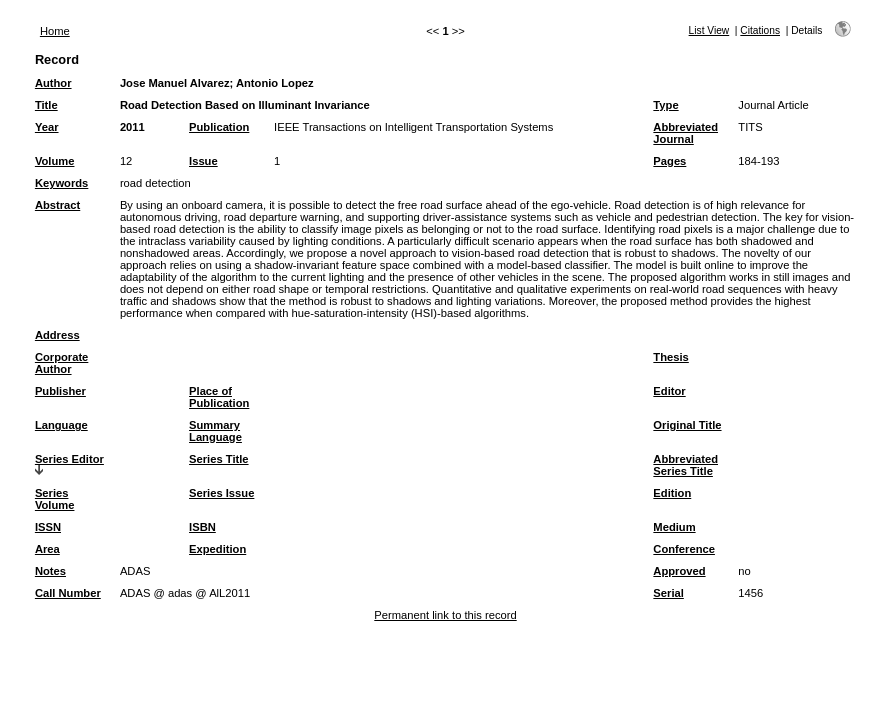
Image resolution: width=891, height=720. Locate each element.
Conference (684, 549)
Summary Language (215, 431)
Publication (219, 127)
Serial (668, 593)
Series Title (219, 459)
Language (61, 425)
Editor (669, 391)
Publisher (60, 391)
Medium (674, 527)
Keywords (61, 183)
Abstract (57, 205)
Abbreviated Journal (685, 133)
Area (47, 549)
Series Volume (55, 499)
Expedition (217, 549)
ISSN (48, 527)
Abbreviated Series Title (685, 465)
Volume (55, 161)
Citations (760, 30)
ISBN (202, 527)
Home (55, 31)
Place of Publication (219, 397)
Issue (203, 161)
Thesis (670, 357)
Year (47, 127)
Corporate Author (61, 363)
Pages (669, 161)
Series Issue (221, 493)
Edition (672, 493)
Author (53, 83)
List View (709, 30)
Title (46, 105)
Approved (679, 571)
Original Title (687, 425)
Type (665, 105)
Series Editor (69, 459)
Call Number (68, 593)
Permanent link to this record (445, 615)
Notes (50, 571)
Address (57, 335)
